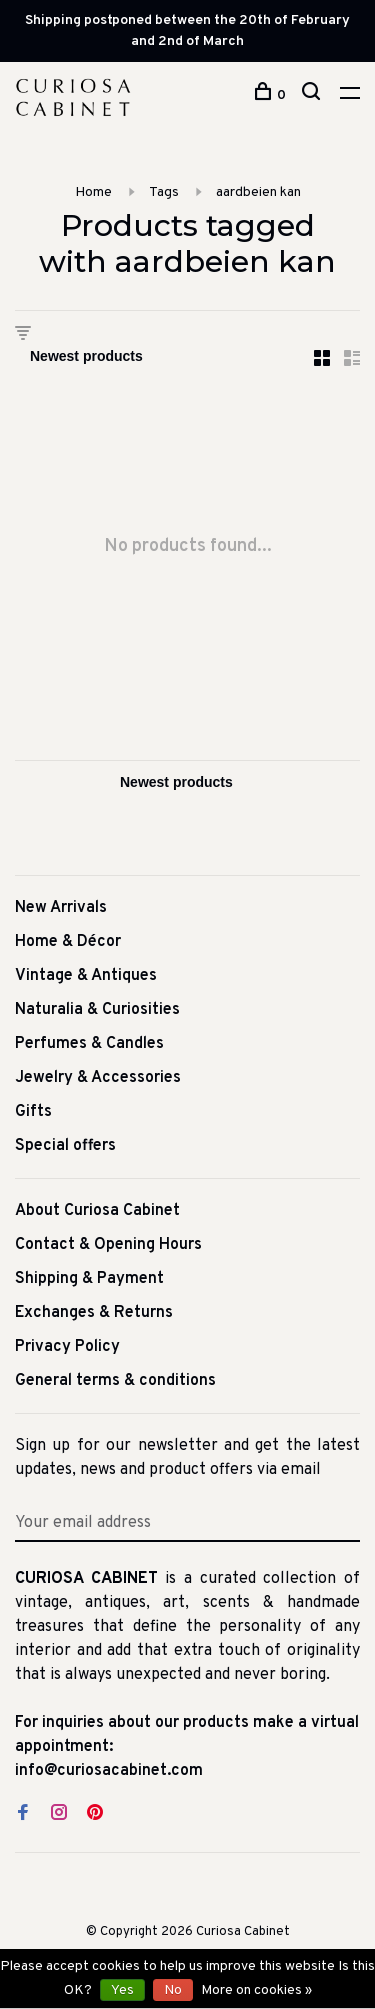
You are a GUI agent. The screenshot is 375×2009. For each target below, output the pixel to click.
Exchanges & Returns (94, 1313)
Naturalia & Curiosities (97, 1010)
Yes (122, 1990)
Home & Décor (68, 942)
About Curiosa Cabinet (97, 1211)
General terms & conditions (115, 1381)
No (173, 1990)
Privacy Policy (67, 1347)
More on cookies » (256, 1990)
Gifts (33, 1112)
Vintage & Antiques (86, 976)
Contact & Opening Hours (108, 1245)
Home (93, 192)
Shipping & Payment (89, 1279)
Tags (164, 192)
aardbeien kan (258, 192)
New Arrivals (61, 908)
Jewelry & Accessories (98, 1078)
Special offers (65, 1146)
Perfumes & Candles (89, 1044)
